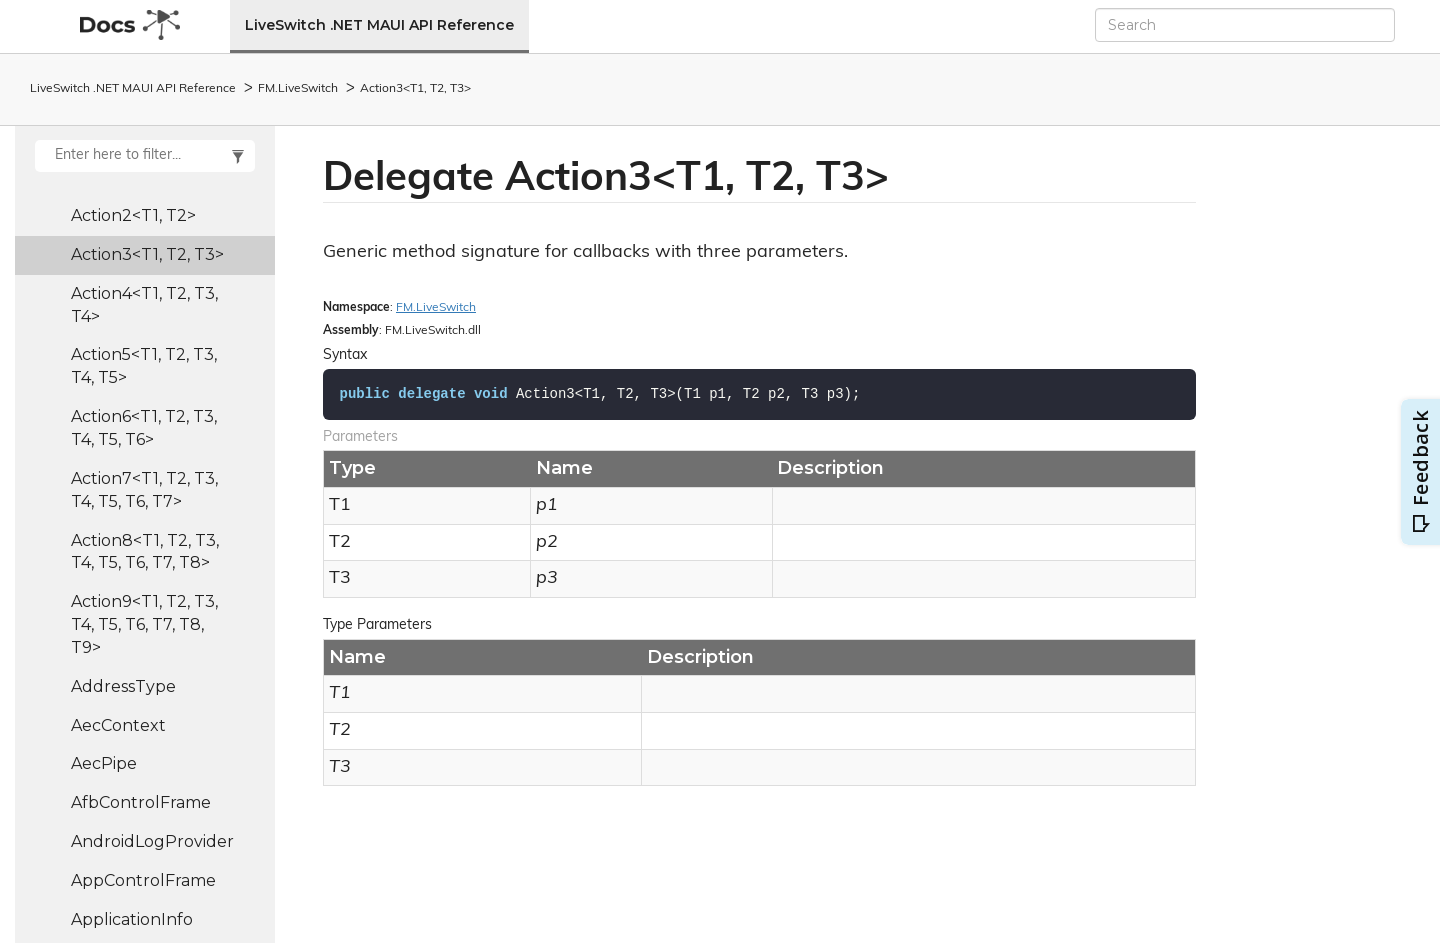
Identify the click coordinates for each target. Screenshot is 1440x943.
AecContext (118, 725)
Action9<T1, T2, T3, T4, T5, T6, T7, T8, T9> (144, 624)
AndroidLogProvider (152, 841)
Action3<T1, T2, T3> (415, 89)
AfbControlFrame (141, 802)
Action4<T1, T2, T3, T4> (144, 305)
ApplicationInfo (132, 919)
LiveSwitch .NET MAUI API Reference (379, 25)
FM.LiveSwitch (298, 89)
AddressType (123, 686)
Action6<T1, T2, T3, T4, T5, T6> (144, 428)
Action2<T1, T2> (133, 215)
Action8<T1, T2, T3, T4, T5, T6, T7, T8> (145, 552)
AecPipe (104, 763)
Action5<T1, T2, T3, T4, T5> (144, 366)
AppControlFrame (143, 880)
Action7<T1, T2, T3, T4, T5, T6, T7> (144, 490)
